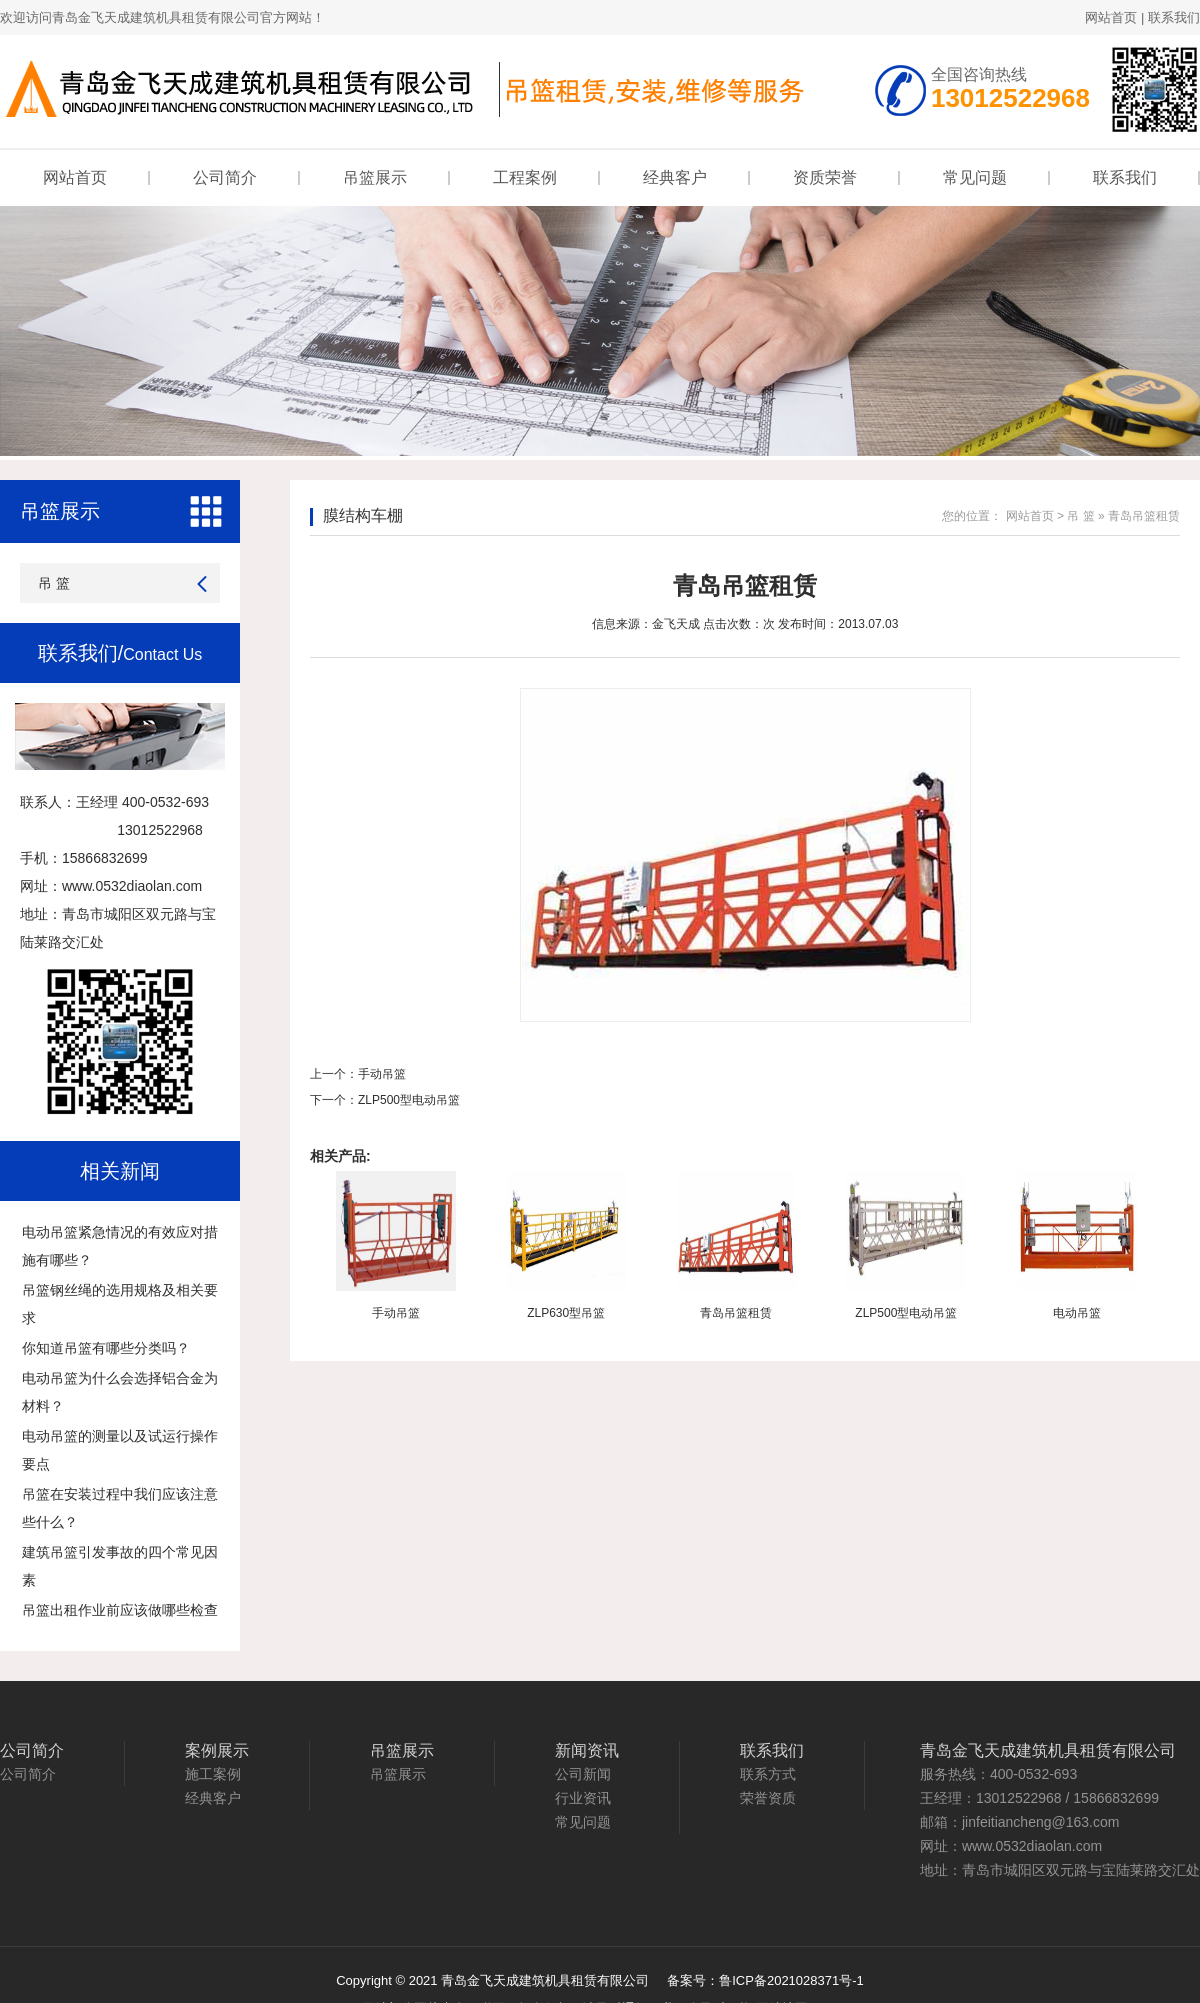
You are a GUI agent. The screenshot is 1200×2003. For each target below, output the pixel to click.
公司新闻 (583, 1774)
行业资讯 (583, 1798)
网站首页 (1111, 17)
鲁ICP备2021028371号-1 (791, 1980)
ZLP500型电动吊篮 (409, 1100)
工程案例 (525, 177)
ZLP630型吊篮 (566, 1313)
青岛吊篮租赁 (736, 1313)
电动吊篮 (1077, 1313)
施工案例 (213, 1774)
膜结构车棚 (363, 515)
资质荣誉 (825, 177)
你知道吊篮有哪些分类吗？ (106, 1348)
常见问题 (975, 177)
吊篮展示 (375, 177)
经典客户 (675, 177)
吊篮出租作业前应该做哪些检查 (120, 1610)
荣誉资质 (768, 1798)
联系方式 (768, 1774)
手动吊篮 (382, 1074)
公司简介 (225, 177)
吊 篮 (54, 583)
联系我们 (1174, 17)
